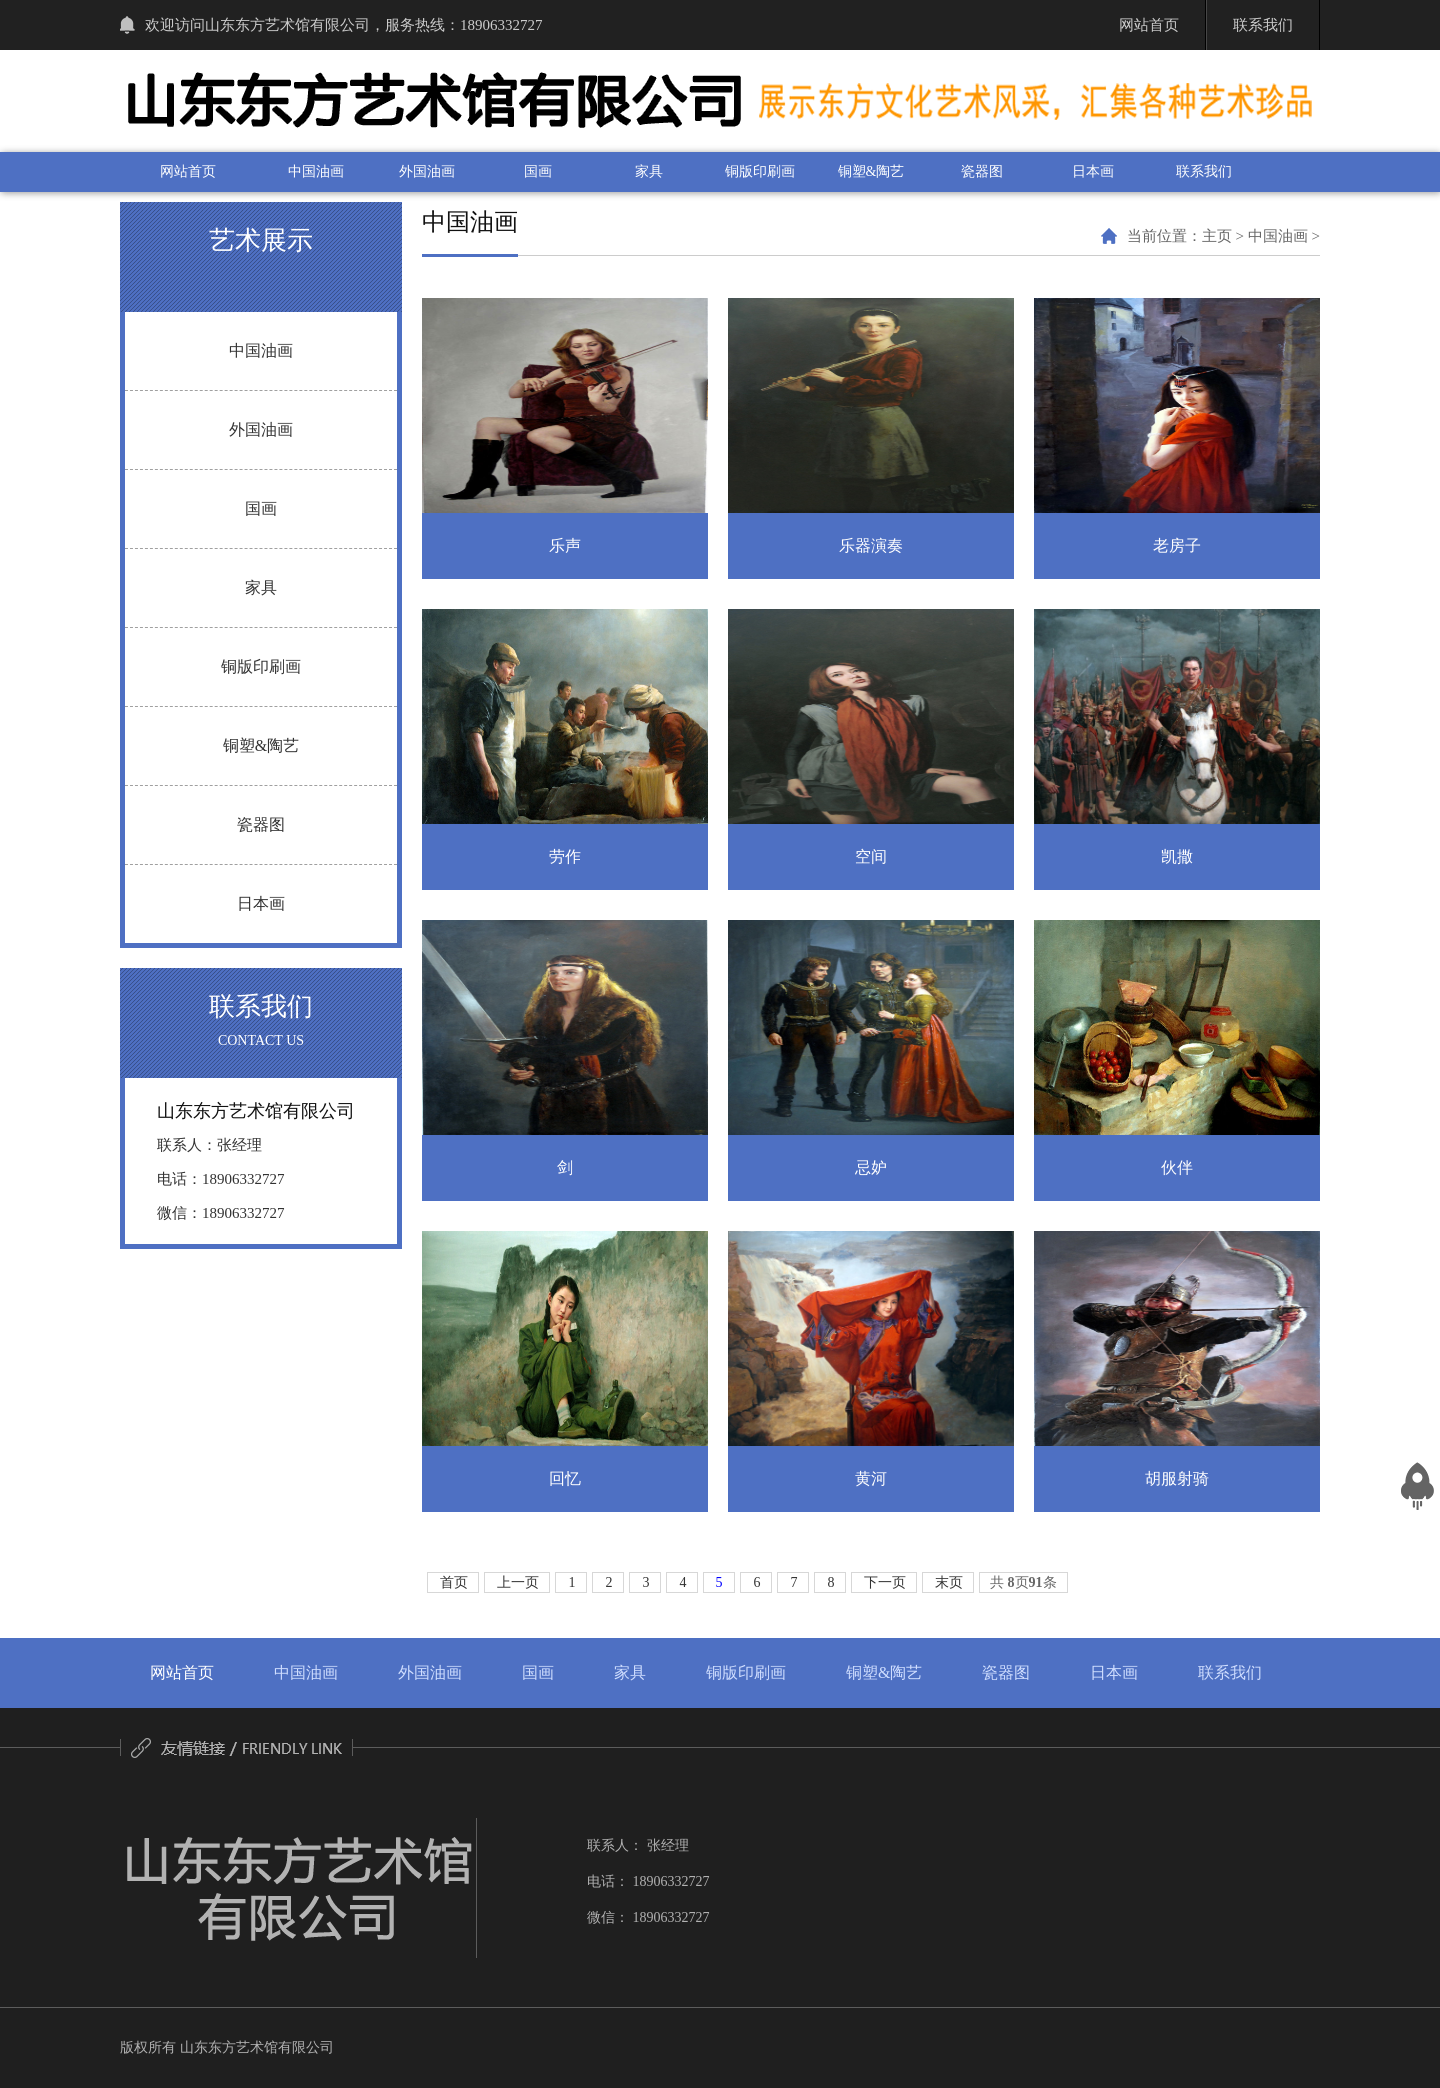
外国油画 (427, 171)
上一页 (518, 1582)
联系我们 (1204, 171)
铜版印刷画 (760, 171)
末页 (949, 1582)
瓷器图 (982, 171)
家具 (649, 171)
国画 (538, 171)
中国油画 (316, 171)
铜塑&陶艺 (871, 171)
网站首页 (188, 171)
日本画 (1093, 171)
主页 (1217, 236)
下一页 (885, 1582)
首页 (454, 1582)
